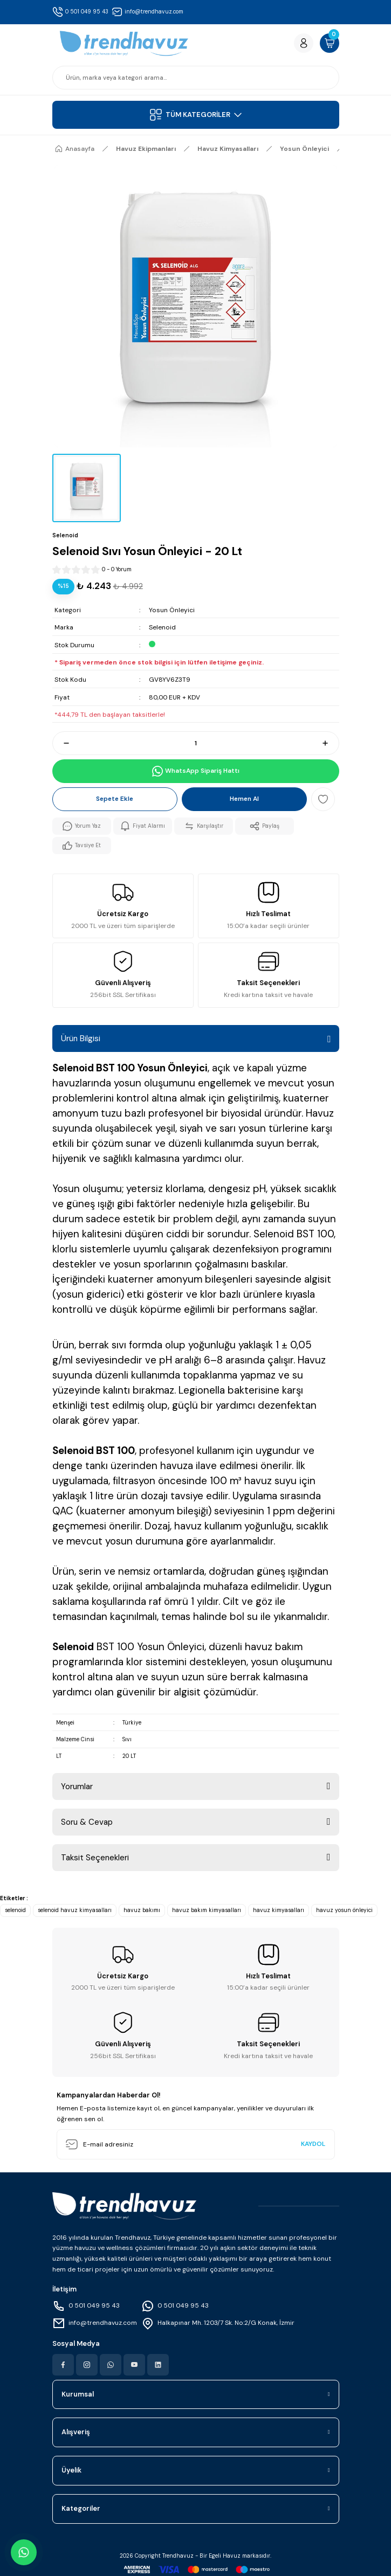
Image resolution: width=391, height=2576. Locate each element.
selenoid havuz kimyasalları (75, 1910)
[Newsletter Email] (196, 2144)
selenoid (15, 1910)
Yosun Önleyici (172, 610)
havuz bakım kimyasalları (206, 1910)
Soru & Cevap (87, 1822)
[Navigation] (195, 115)
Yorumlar (77, 1786)
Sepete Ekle (114, 798)
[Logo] (124, 43)
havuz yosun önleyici (344, 1910)
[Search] (195, 77)
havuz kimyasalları (278, 1910)
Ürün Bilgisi (80, 1038)
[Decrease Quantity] (61, 743)
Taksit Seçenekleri (95, 1857)
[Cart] (329, 43)
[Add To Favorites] (323, 799)
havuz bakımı (142, 1910)
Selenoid (162, 627)
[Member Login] (303, 43)
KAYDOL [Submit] (313, 2143)
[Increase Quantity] (330, 743)
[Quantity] (195, 743)
